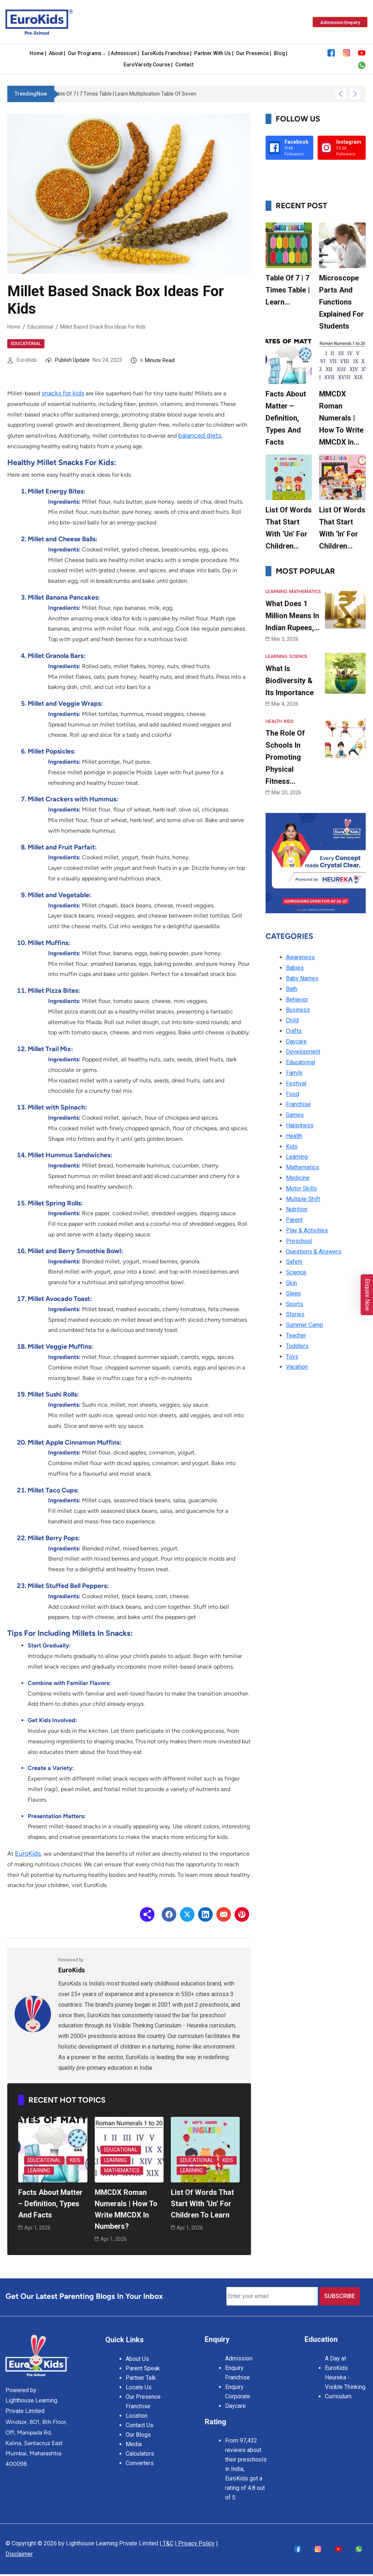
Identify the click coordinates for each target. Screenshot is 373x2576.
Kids (76, 2159)
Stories (295, 1313)
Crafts (294, 1029)
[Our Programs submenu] (104, 53)
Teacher (296, 1334)
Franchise (298, 1103)
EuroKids (27, 360)
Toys (292, 1355)
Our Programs (85, 54)
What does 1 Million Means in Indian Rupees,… (292, 615)
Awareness (300, 956)
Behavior (297, 998)
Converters (140, 2458)
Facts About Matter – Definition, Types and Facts (51, 2203)
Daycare (296, 1040)
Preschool (299, 1239)
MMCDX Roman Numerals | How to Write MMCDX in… (341, 418)
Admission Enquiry (238, 2359)
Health (274, 720)
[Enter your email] (272, 2293)
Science (297, 656)
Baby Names (302, 977)
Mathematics (122, 2169)
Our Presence (143, 2392)
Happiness (300, 1124)
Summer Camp (304, 1323)
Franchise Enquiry (237, 2378)
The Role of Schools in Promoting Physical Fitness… (285, 756)
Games (295, 1113)
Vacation (297, 1365)
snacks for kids (63, 393)
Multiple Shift (303, 1197)
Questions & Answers (313, 1250)
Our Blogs (138, 2430)
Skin (291, 1281)
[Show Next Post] (355, 94)
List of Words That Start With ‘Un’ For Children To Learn (202, 2203)
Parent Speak (143, 2363)
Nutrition (296, 1208)
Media (134, 2439)
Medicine (298, 1176)
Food (292, 1092)
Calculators (140, 2449)
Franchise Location (138, 2406)
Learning (40, 2169)
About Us (137, 2354)
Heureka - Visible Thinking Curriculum (345, 2383)
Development (303, 1050)
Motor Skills (301, 1187)
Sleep (293, 1292)
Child (292, 1019)
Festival (296, 1082)
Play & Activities (307, 1229)
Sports (294, 1302)
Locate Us (139, 2382)
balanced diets (199, 435)
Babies (295, 966)
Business (298, 1008)
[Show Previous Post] (340, 94)
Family (294, 1071)
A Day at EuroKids (336, 2359)
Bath (291, 987)
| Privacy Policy (195, 2539)
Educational (41, 326)
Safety (294, 1260)
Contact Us (139, 2420)
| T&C (166, 2539)
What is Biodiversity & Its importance (290, 679)
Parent (294, 1218)
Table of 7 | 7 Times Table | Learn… (288, 290)
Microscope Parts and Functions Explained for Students (341, 302)
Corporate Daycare (237, 2397)
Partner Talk (141, 2373)
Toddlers (297, 1344)
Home (14, 326)
